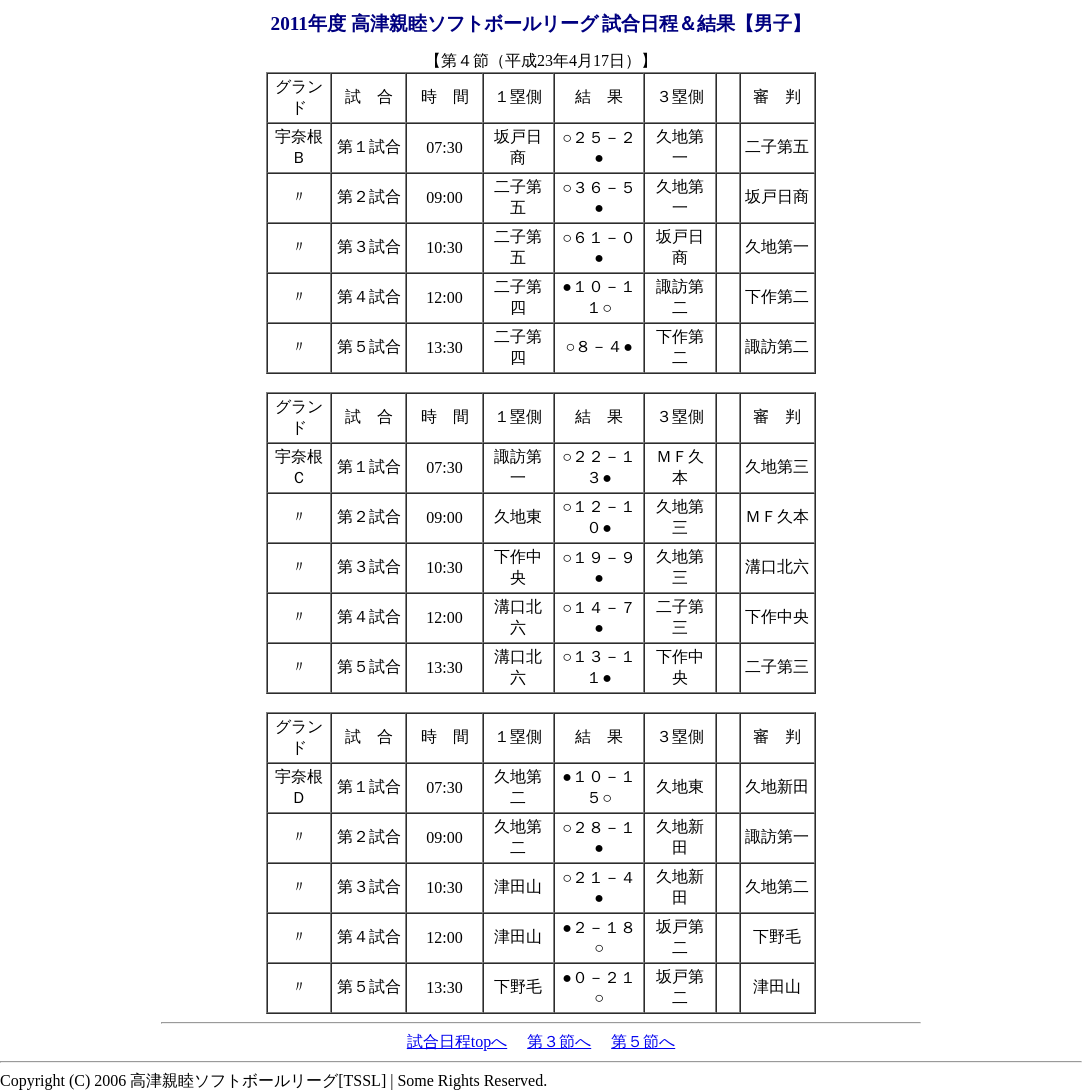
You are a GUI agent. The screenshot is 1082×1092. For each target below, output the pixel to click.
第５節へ (643, 1041)
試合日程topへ (457, 1041)
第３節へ (559, 1041)
